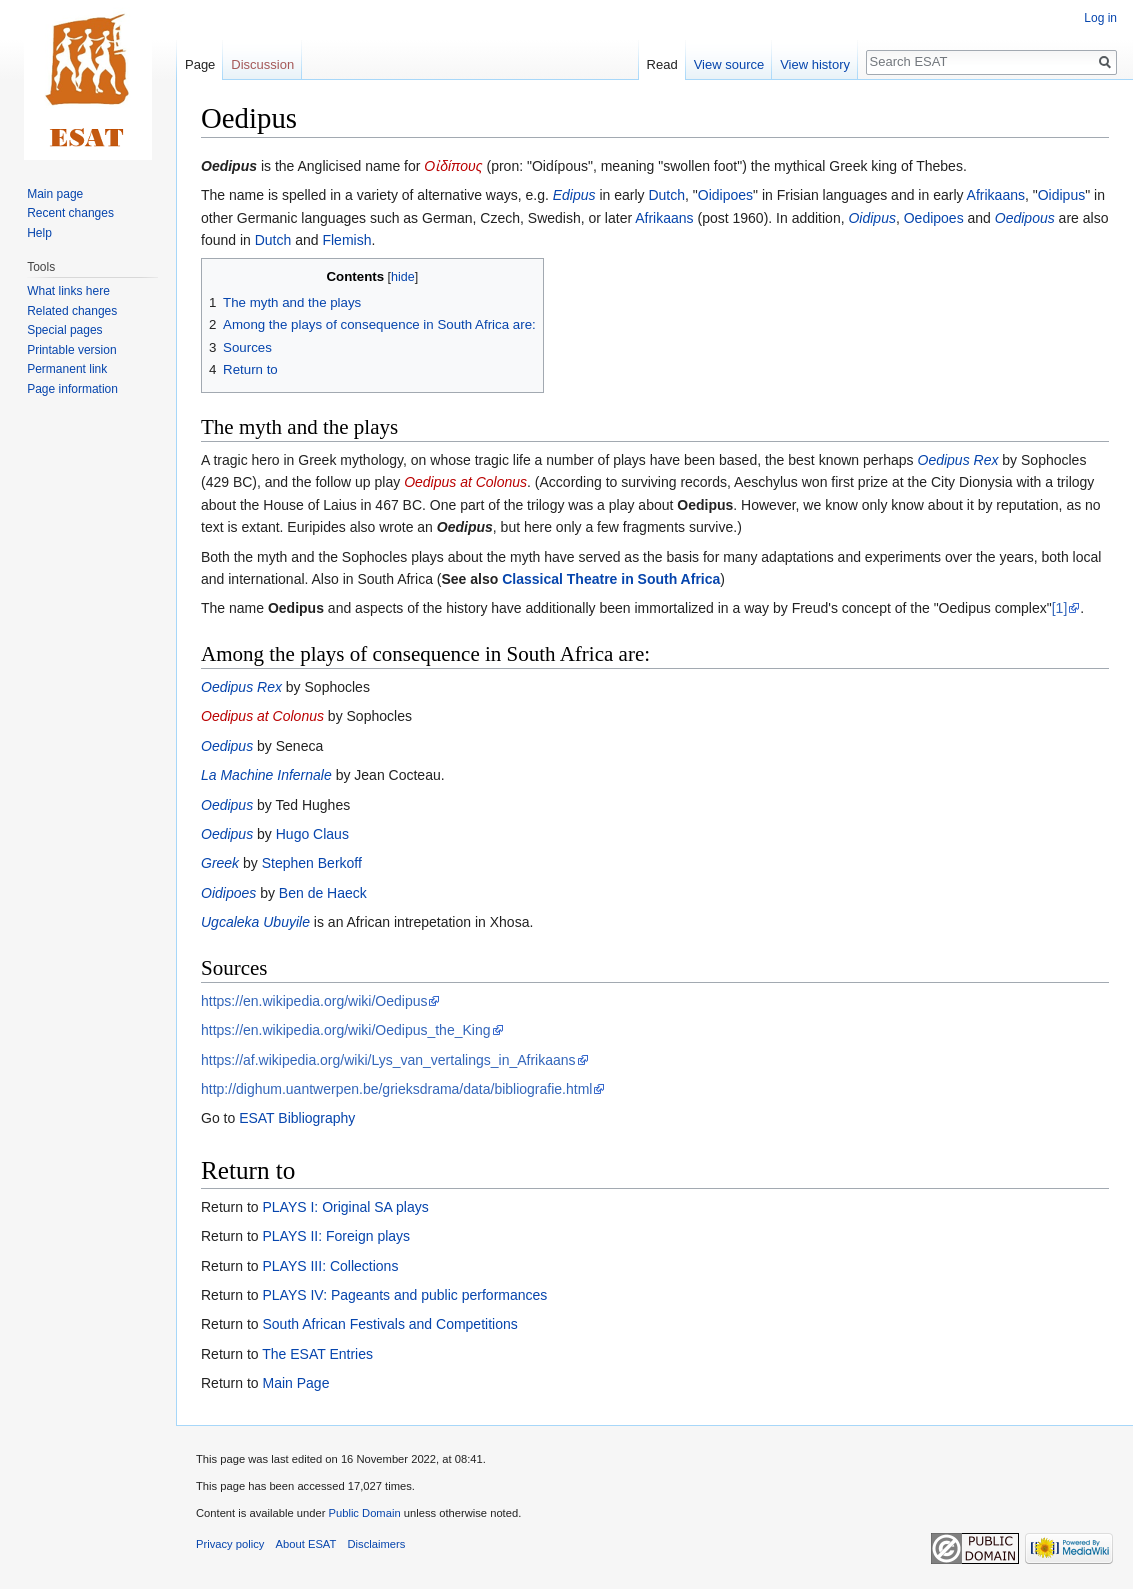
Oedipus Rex (958, 460)
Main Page (295, 1383)
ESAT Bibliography (297, 1118)
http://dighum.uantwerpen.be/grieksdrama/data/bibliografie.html (396, 1089)
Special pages (64, 330)
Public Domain (364, 1513)
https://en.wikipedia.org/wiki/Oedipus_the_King (346, 1030)
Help (39, 233)
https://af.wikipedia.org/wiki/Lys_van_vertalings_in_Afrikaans (388, 1060)
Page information (72, 389)
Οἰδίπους (453, 166)
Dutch (666, 195)
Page (200, 64)
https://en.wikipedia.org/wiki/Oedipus (314, 1001)
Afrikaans (996, 195)
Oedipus (229, 166)
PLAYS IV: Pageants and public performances (404, 1295)
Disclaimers (377, 1544)
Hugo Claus (312, 834)
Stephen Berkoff (312, 863)
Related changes (72, 311)
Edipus (574, 195)
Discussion (262, 64)
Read (662, 64)
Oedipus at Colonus (465, 482)
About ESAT (306, 1544)
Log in (1100, 18)
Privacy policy (230, 1544)
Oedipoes (934, 218)
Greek (220, 863)
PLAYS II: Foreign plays (336, 1236)
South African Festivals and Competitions (389, 1324)
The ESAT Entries (317, 1354)
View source (729, 64)
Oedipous (1025, 218)
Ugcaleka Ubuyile (255, 922)
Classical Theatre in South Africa (611, 579)
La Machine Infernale (266, 775)
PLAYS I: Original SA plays (345, 1207)
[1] (1060, 608)
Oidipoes (725, 195)
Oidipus (1061, 195)
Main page (55, 194)
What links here (68, 291)
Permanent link (67, 369)
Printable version (71, 350)
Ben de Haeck (323, 893)
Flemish (346, 240)
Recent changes (70, 213)
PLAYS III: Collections (330, 1266)
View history (815, 64)
